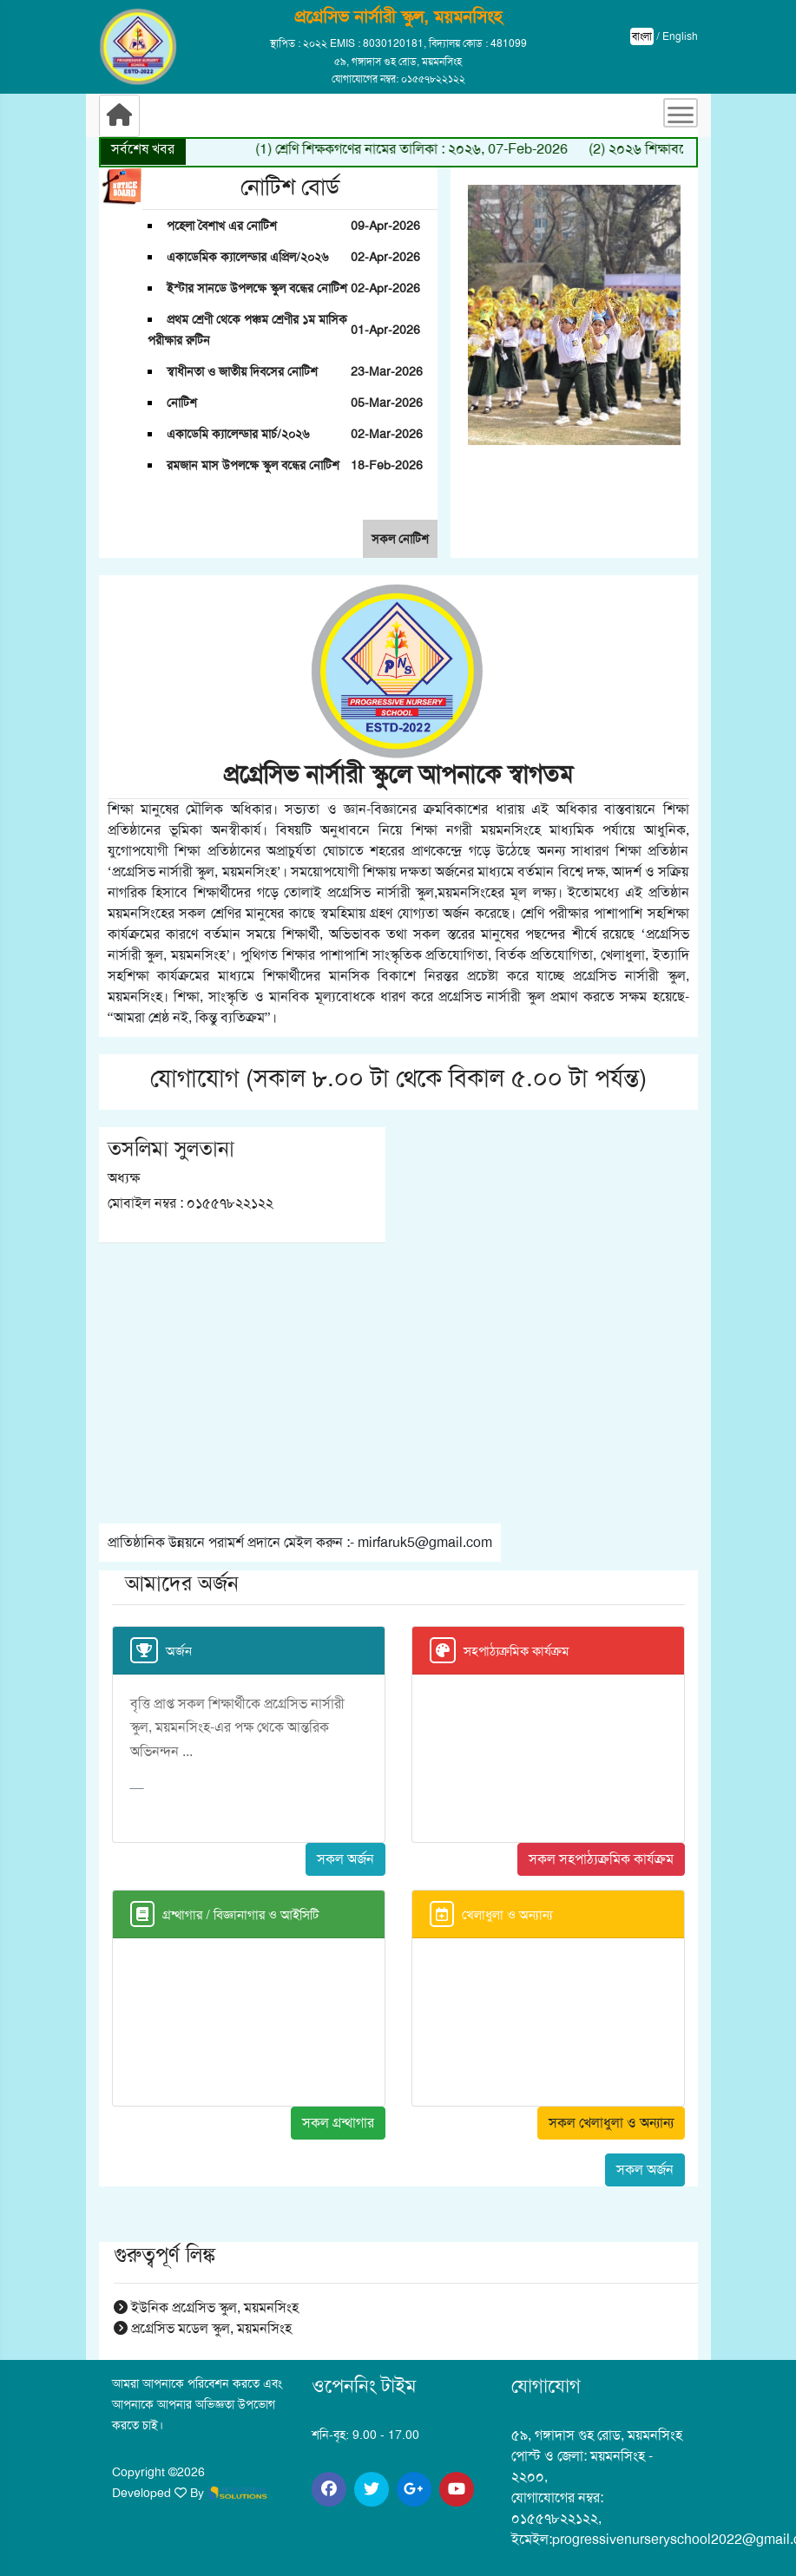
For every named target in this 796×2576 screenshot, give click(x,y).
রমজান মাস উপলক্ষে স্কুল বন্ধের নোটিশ (253, 465)
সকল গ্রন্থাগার (338, 2123)
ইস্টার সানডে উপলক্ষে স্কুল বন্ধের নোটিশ (257, 288)
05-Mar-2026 (387, 402)
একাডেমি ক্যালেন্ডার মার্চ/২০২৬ (238, 434)
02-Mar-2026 (387, 434)
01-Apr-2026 (385, 330)
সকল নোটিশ (400, 539)
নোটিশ (182, 402)
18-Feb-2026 (387, 465)
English (680, 36)
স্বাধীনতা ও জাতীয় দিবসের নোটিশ (242, 371)
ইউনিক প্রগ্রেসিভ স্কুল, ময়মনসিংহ (206, 2307)
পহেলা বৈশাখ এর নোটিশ (222, 225)
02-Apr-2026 (385, 257)
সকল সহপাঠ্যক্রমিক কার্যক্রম (601, 1859)
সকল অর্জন (345, 1859)
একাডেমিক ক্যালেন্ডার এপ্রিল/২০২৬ (247, 257)
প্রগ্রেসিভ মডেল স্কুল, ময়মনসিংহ (203, 2328)
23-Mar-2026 (387, 371)
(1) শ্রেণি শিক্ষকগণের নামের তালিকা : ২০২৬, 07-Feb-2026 (433, 149)
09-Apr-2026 (385, 225)
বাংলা (642, 36)
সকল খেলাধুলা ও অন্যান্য (611, 2123)
